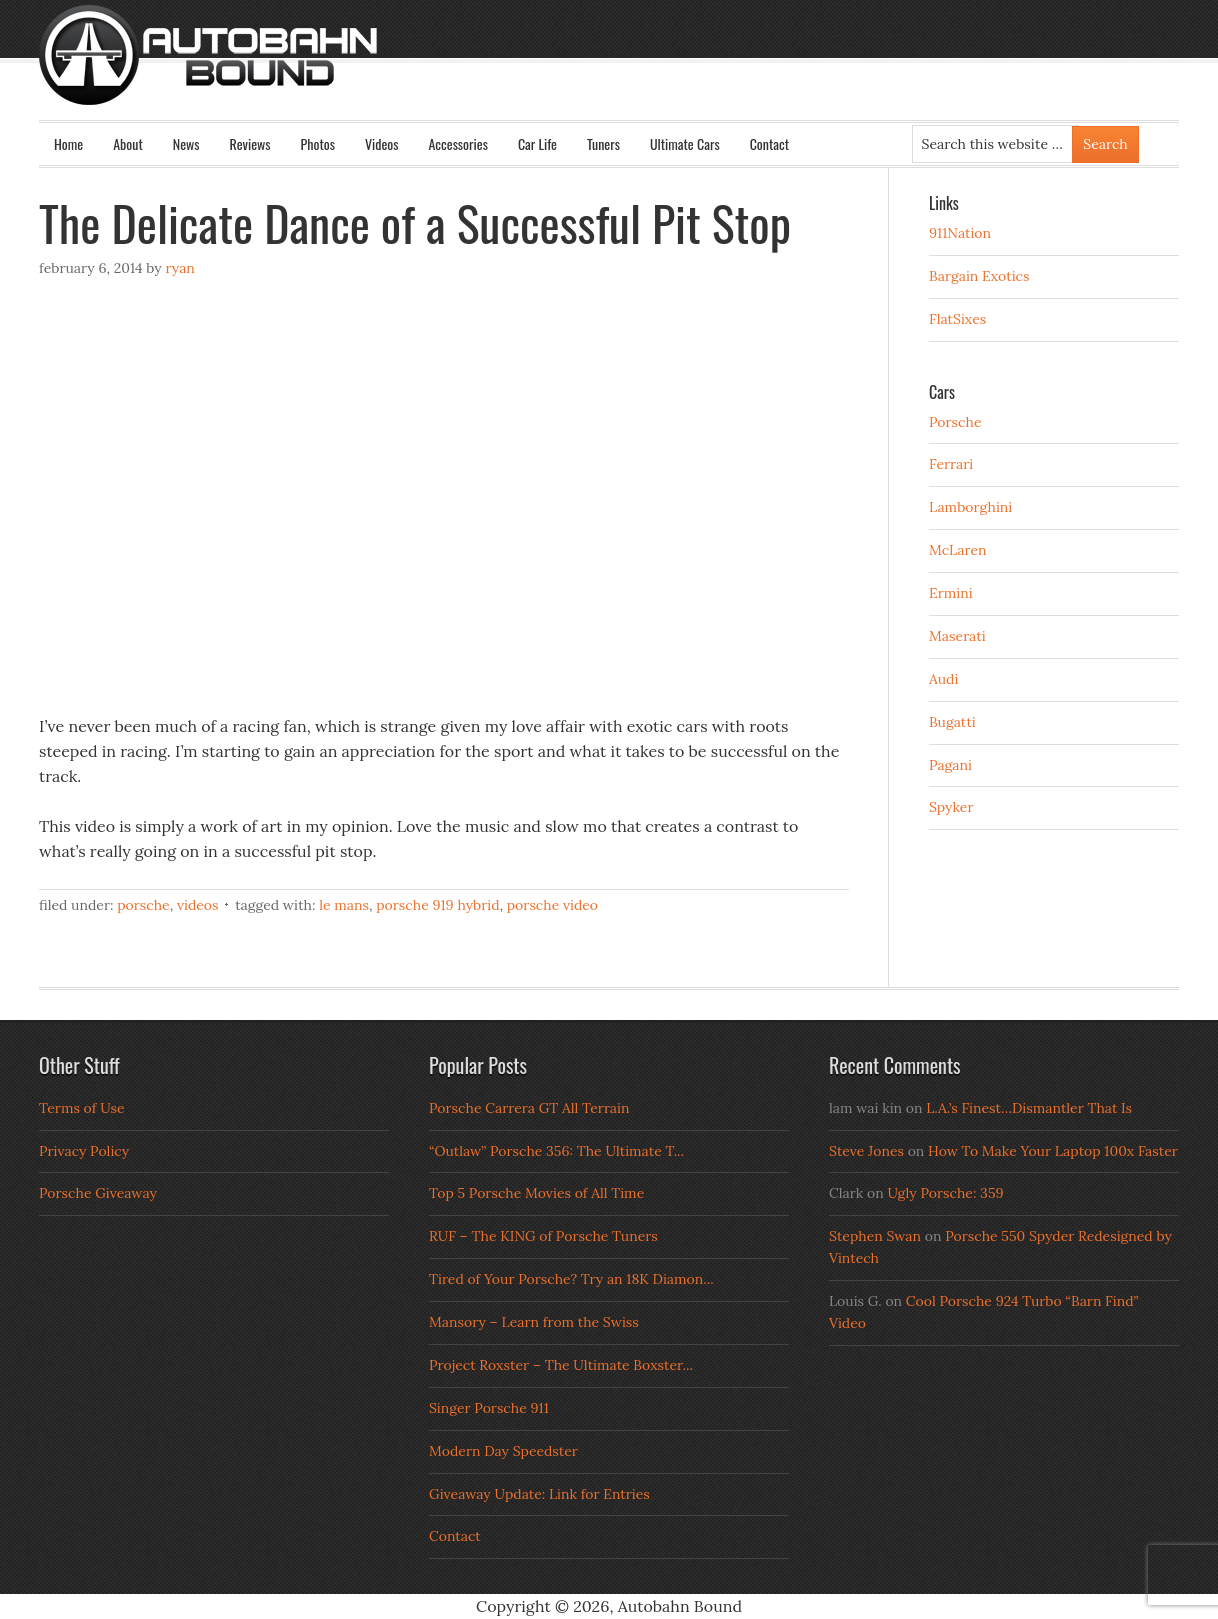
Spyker (951, 807)
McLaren (958, 550)
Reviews (250, 143)
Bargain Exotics (979, 276)
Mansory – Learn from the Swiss (534, 1322)
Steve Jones (866, 1151)
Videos (382, 143)
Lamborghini (970, 507)
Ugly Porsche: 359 (945, 1193)
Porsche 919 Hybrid (437, 905)
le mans (344, 905)
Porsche (143, 905)
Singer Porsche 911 (489, 1408)
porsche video (552, 905)
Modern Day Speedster (503, 1451)
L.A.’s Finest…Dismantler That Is (1029, 1108)
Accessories (457, 143)
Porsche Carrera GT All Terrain (529, 1108)
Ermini (951, 593)
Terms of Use (82, 1108)
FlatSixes (957, 319)
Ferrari (951, 464)
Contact (769, 143)
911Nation (960, 233)
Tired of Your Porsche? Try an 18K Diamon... (571, 1279)
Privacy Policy (84, 1151)
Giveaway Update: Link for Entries (539, 1494)
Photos (318, 143)
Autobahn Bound (641, 72)
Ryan (179, 268)
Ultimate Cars (685, 143)
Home (68, 143)
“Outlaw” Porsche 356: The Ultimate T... (556, 1151)
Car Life (537, 143)
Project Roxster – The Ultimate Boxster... (561, 1365)
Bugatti (952, 722)
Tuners (603, 143)
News (186, 143)
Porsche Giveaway (98, 1193)
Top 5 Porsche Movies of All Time (536, 1193)
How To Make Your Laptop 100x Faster (1053, 1151)
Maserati (957, 636)
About (128, 143)
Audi (943, 679)
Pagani (950, 765)
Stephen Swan (875, 1236)
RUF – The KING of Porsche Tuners (543, 1236)
